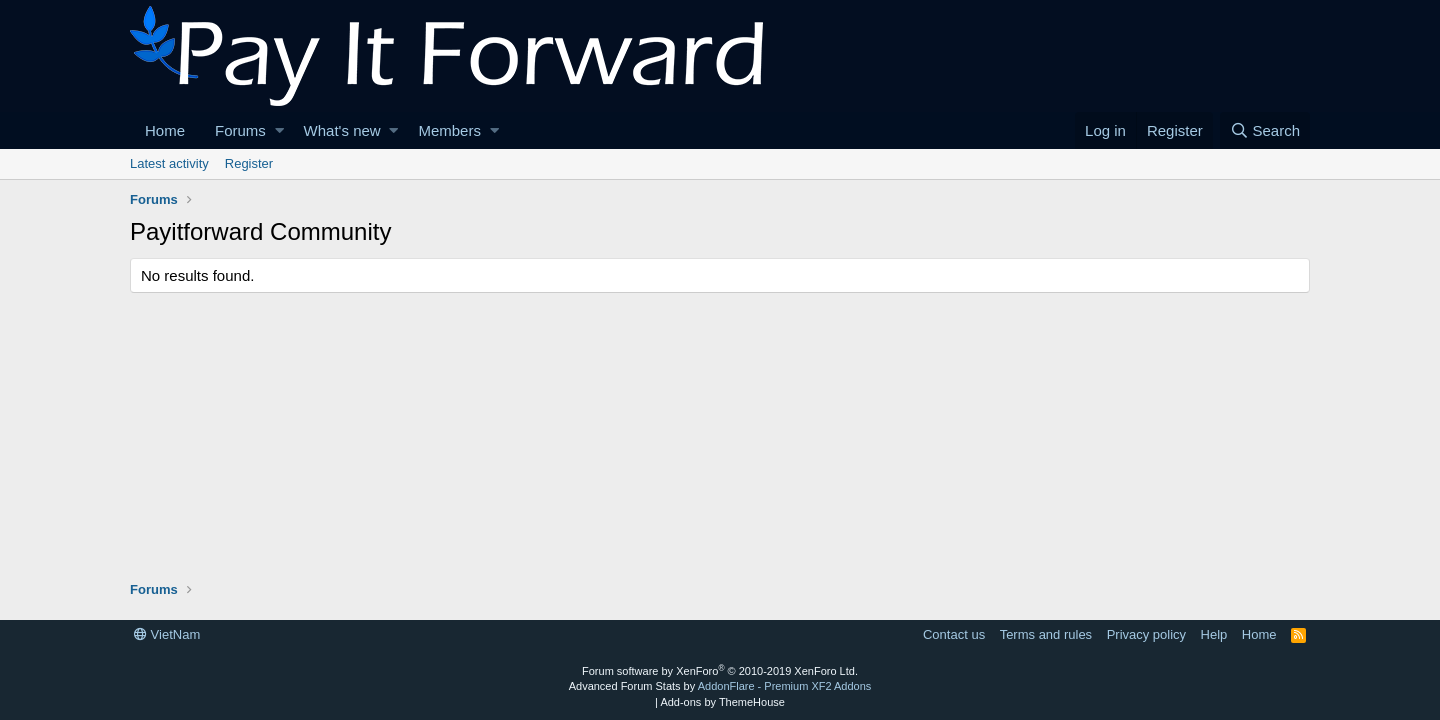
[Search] (1265, 130)
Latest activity (169, 163)
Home (165, 130)
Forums (240, 130)
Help (1214, 634)
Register (249, 163)
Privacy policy (1146, 634)
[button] (279, 130)
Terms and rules (1046, 634)
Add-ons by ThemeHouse (722, 702)
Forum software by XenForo (720, 671)
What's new (342, 130)
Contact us (954, 634)
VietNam (167, 634)
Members (449, 130)
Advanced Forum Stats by (720, 686)
